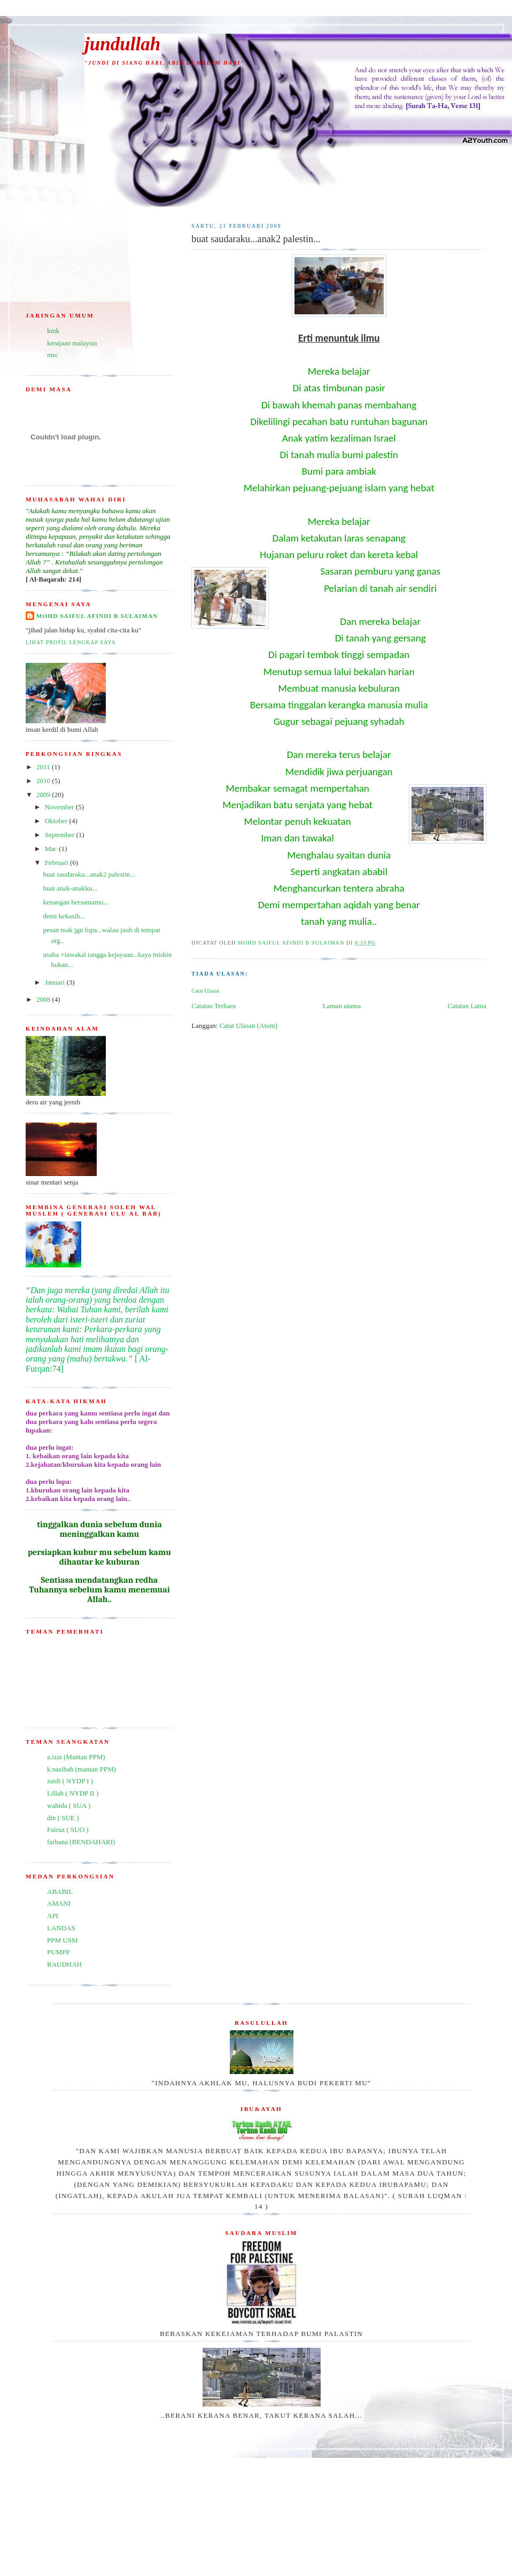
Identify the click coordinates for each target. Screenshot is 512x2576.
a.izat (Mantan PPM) (76, 1757)
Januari (56, 982)
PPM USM (62, 1940)
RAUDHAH (64, 1964)
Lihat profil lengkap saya (71, 642)
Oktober (57, 821)
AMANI (59, 1903)
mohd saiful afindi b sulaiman (97, 616)
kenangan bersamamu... (75, 902)
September (60, 835)
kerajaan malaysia (72, 343)
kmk (53, 331)
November (60, 807)
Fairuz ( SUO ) (68, 1829)
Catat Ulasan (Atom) (248, 1026)
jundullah (122, 44)
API (52, 1916)
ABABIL (60, 1891)
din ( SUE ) (63, 1818)
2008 (44, 999)
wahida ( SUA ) (68, 1805)
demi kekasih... (64, 916)
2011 (44, 767)
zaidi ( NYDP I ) (70, 1781)
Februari (57, 862)
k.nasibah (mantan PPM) (81, 1769)
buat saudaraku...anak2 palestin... (89, 874)
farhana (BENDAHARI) (81, 1842)
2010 (44, 781)
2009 (44, 795)
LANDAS (61, 1928)
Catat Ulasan (205, 991)
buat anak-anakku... (70, 888)
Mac (52, 849)
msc (52, 355)
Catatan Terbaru (213, 1006)
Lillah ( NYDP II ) (72, 1793)
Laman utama (342, 1006)
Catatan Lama (466, 1006)
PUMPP (58, 1952)
